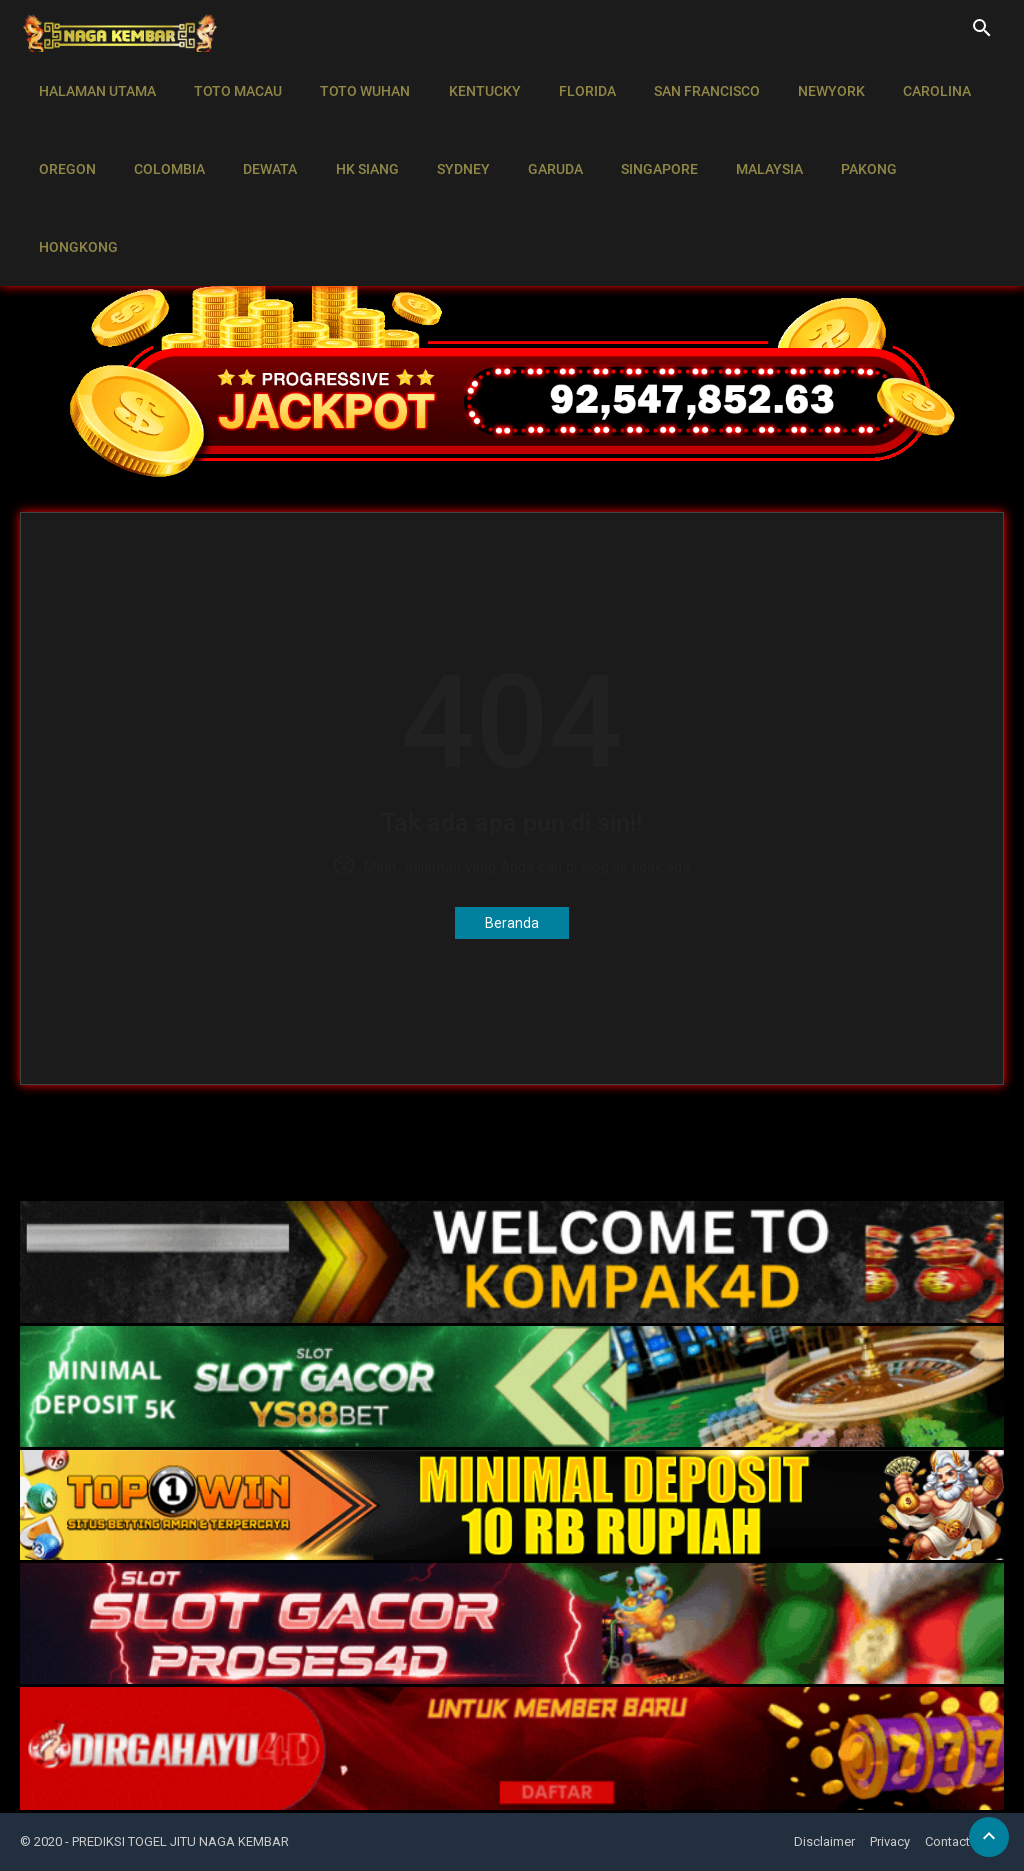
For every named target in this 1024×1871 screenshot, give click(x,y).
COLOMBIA (163, 136)
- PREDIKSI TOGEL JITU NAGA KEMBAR (177, 1841)
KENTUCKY (470, 80)
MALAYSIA (738, 136)
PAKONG (834, 136)
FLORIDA (568, 80)
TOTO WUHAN (355, 80)
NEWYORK (804, 80)
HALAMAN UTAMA (95, 80)
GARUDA (532, 136)
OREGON (65, 136)
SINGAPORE (632, 136)
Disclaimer (824, 1841)
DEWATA (260, 136)
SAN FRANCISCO (684, 80)
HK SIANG (352, 136)
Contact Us (957, 1841)
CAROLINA (906, 80)
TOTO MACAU (232, 80)
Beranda (512, 923)
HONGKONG (935, 136)
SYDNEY (444, 136)
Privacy (890, 1841)
